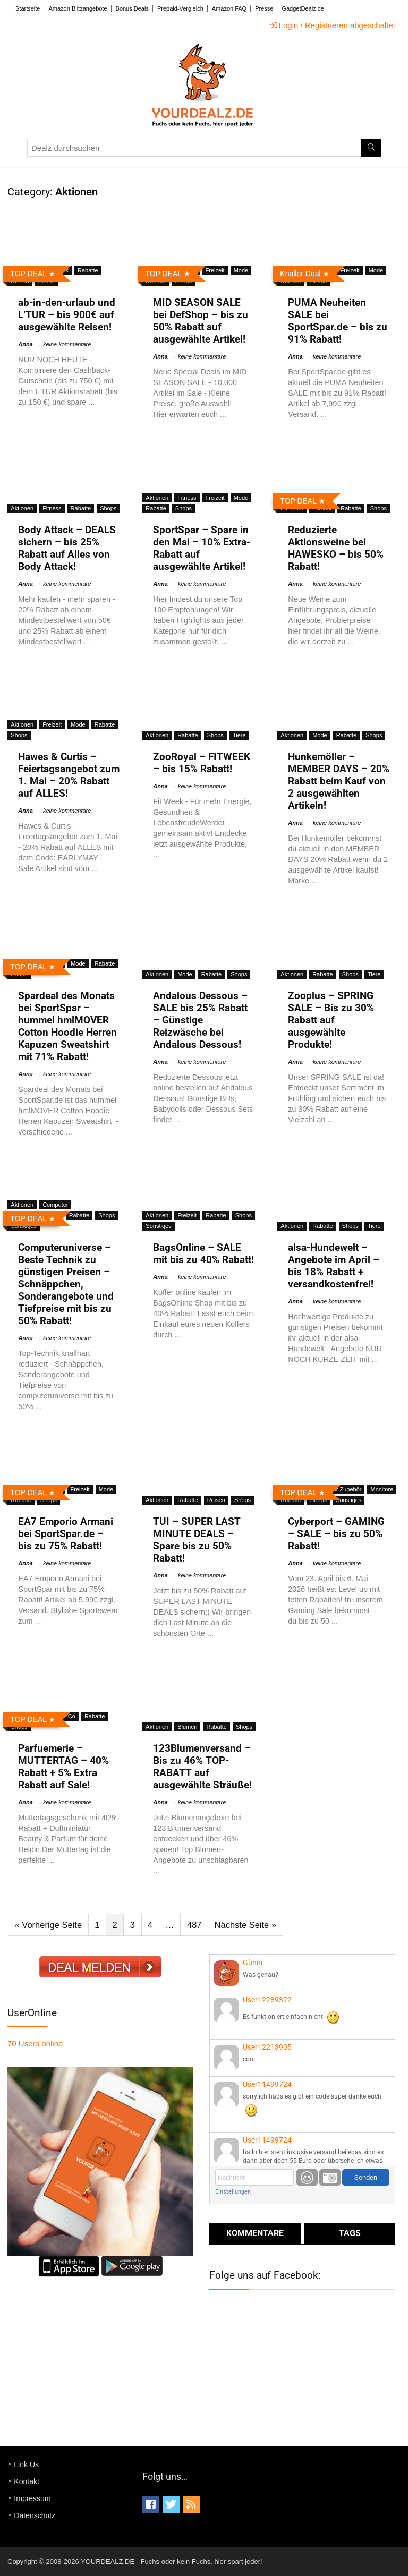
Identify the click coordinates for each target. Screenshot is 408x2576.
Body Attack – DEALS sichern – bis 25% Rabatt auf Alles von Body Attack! (67, 548)
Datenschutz (34, 2515)
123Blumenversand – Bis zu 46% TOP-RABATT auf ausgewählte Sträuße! (202, 1766)
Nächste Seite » (245, 1925)
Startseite (27, 8)
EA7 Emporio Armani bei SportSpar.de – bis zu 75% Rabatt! (65, 1533)
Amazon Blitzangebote (77, 8)
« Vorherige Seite (48, 1925)
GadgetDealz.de (303, 8)
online (35, 2043)
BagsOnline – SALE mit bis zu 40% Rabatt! (203, 1253)
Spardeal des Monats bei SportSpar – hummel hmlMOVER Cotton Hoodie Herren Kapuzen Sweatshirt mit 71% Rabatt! (67, 1026)
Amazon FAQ (229, 8)
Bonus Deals (132, 8)
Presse (264, 8)
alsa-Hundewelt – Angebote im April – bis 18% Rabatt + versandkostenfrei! (333, 1265)
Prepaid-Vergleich (180, 8)
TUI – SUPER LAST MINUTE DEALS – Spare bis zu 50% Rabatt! (197, 1539)
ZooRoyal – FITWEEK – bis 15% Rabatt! (201, 762)
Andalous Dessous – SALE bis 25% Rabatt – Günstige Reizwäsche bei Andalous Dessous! (200, 1020)
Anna (25, 344)
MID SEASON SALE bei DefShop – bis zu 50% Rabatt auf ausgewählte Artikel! (200, 320)
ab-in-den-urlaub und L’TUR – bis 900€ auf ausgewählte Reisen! (66, 314)
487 (194, 1925)
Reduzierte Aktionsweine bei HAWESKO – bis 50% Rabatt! (336, 548)
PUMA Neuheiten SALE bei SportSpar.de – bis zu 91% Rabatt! (337, 320)
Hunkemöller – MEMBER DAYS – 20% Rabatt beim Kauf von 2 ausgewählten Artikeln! (338, 781)
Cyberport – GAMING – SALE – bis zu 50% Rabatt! (336, 1533)
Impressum (32, 2498)
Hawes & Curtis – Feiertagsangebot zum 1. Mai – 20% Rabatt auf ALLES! (69, 774)
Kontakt (26, 2481)
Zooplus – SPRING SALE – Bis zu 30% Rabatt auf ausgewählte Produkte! (331, 1020)
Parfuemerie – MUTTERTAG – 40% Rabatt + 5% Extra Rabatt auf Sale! (63, 1766)
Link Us (26, 2464)
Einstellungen (233, 2191)
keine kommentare (67, 344)
